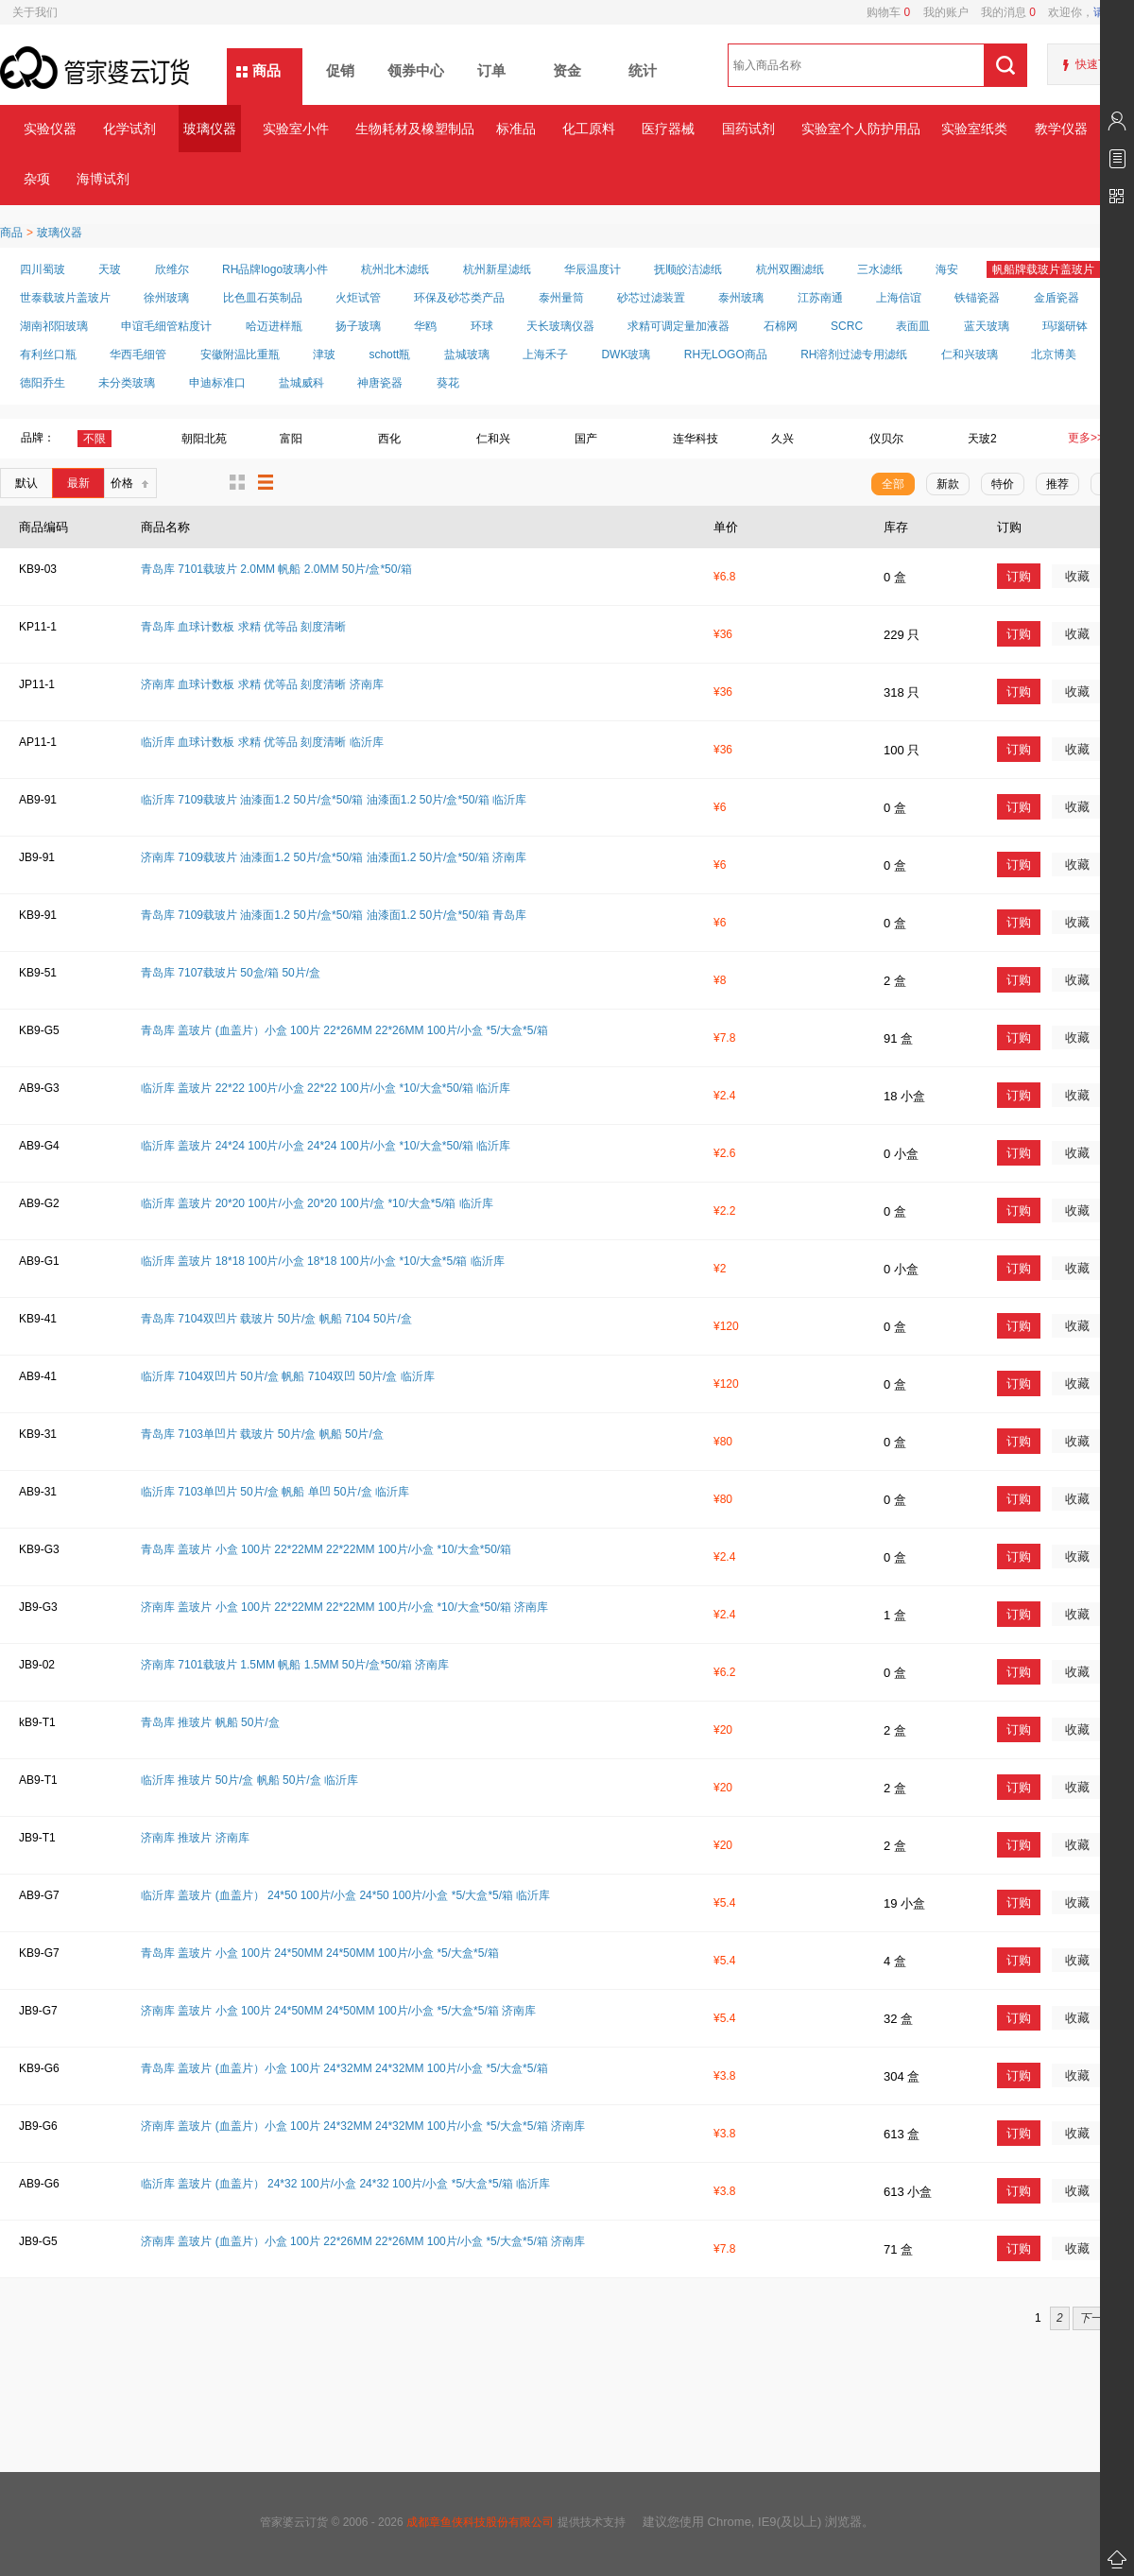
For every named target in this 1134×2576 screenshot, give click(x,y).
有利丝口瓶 (48, 354)
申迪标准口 (217, 382)
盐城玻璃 (467, 354)
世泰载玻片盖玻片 (65, 297)
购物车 (888, 12)
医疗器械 (668, 128)
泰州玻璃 (741, 297)
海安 (947, 269)
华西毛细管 (138, 354)
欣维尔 (172, 269)
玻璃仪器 (209, 128)
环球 (482, 326)
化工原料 (588, 128)
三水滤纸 (879, 269)
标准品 (516, 128)
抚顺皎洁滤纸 (688, 269)
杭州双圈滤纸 (790, 269)
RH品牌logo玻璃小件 (275, 269)
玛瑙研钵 (1065, 326)
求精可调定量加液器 (678, 326)
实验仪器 (50, 128)
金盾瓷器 (1056, 297)
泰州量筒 (561, 297)
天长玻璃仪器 (560, 326)
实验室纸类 (974, 128)
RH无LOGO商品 (725, 354)
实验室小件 (296, 128)
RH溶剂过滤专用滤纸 (853, 354)
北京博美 (1053, 354)
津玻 (324, 354)
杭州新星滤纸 (497, 269)
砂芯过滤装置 (651, 297)
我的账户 (939, 12)
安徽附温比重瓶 (240, 354)
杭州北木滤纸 (395, 269)
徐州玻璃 (166, 297)
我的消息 (1002, 12)
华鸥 (425, 326)
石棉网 (781, 326)
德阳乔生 (42, 382)
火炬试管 (358, 297)
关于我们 (35, 12)
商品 (266, 70)
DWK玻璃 (625, 354)
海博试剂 (103, 178)
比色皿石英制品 (262, 297)
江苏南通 (820, 297)
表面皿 (913, 326)
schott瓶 (389, 354)
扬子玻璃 (358, 326)
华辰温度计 (592, 269)
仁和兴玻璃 (969, 354)
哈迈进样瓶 (274, 326)
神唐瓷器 (380, 382)
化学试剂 (129, 128)
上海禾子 (545, 354)
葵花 (448, 382)
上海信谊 (898, 297)
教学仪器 (1061, 128)
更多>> (1086, 437)
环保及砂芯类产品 (459, 297)
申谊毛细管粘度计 (166, 326)
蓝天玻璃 (986, 326)
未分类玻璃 (126, 382)
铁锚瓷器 (977, 297)
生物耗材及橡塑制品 (414, 128)
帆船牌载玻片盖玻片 (1043, 269)
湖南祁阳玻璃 (54, 326)
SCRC (847, 326)
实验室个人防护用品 (860, 128)
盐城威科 (301, 382)
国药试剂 (748, 128)
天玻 (109, 269)
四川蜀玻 (42, 269)
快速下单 (1098, 64)
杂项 (37, 178)
